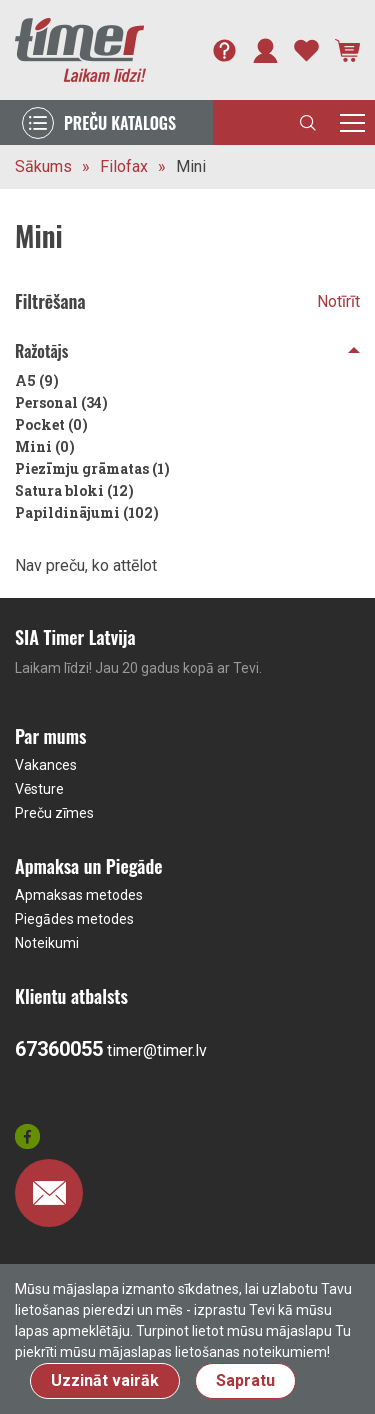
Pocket (51, 424)
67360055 (59, 1049)
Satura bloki (74, 490)
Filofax (124, 166)
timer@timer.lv (157, 1050)
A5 (37, 380)
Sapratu (245, 1380)
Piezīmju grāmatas (92, 468)
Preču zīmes (54, 813)
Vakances (46, 765)
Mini (191, 166)
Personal (61, 402)
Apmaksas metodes (79, 895)
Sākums (43, 166)
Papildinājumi (87, 512)
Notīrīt (338, 301)
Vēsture (39, 789)
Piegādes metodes (74, 919)
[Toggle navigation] (352, 122)
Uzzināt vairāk (105, 1380)
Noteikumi (47, 943)
